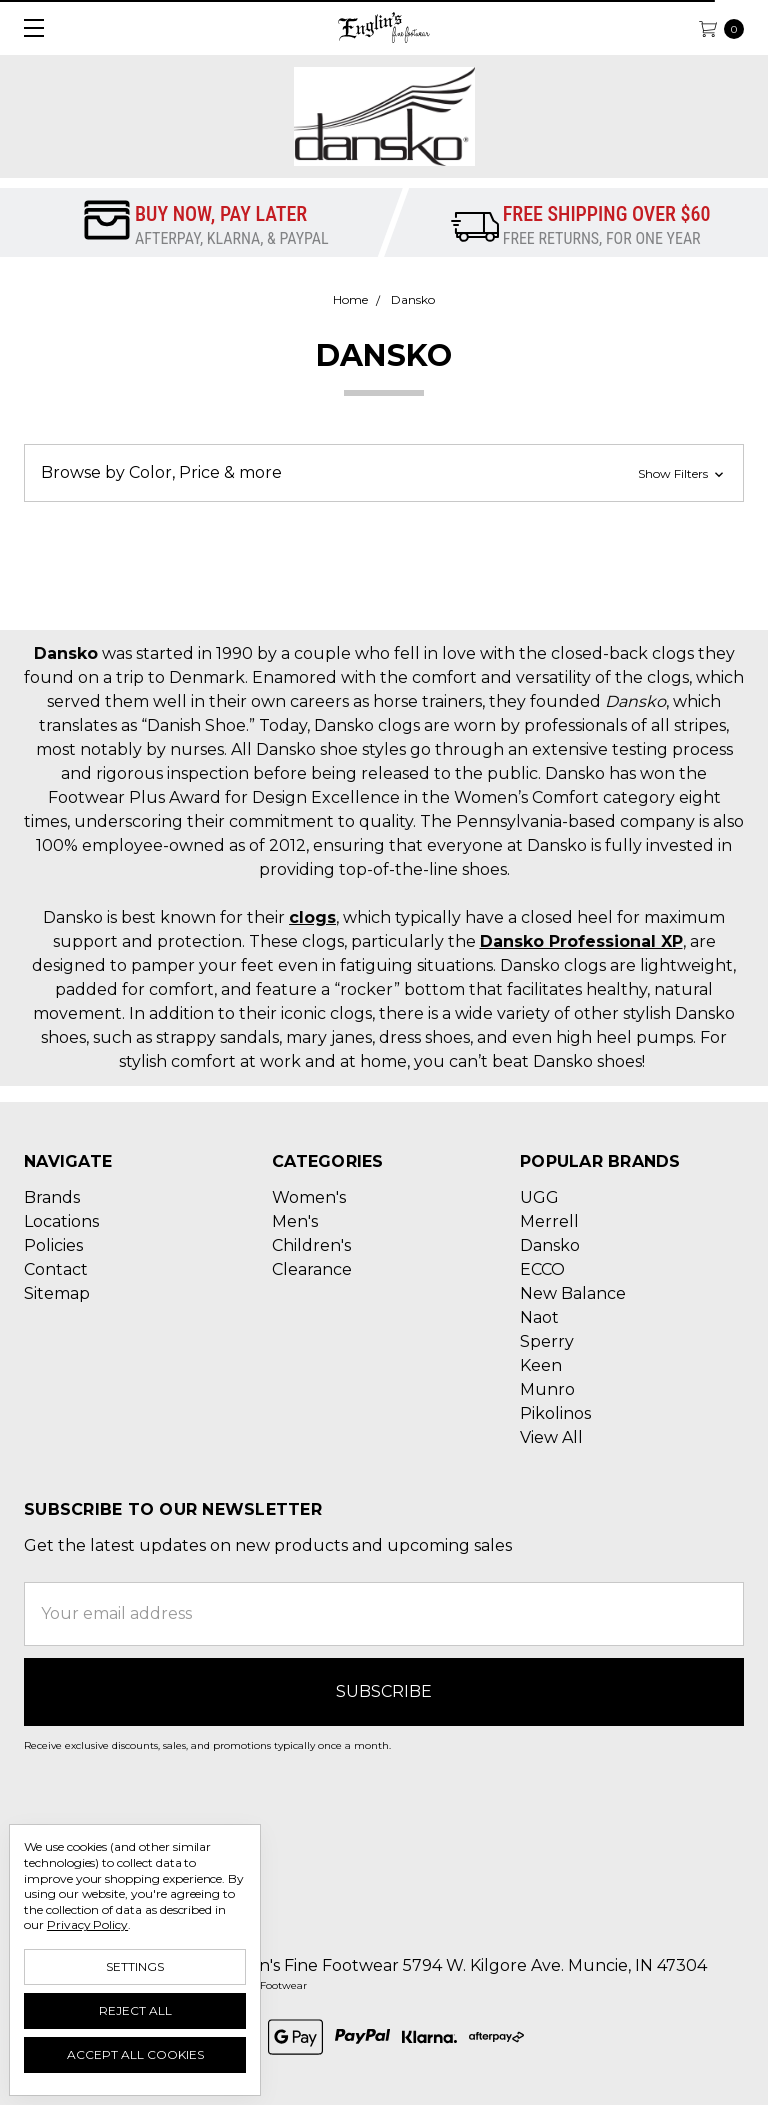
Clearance (312, 1269)
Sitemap (57, 1293)
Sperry (547, 1341)
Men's (295, 1221)
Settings (135, 1966)
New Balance (573, 1293)
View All (551, 1437)
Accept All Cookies (135, 2054)
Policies (53, 1245)
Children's (311, 1245)
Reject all (135, 2010)
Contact (56, 1269)
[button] (384, 473)
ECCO (542, 1269)
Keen (541, 1365)
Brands (52, 1197)
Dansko (550, 1245)
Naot (539, 1317)
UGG (539, 1197)
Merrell (549, 1221)
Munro (547, 1389)
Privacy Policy (87, 1924)
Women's (309, 1197)
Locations (61, 1221)
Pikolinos (555, 1413)
